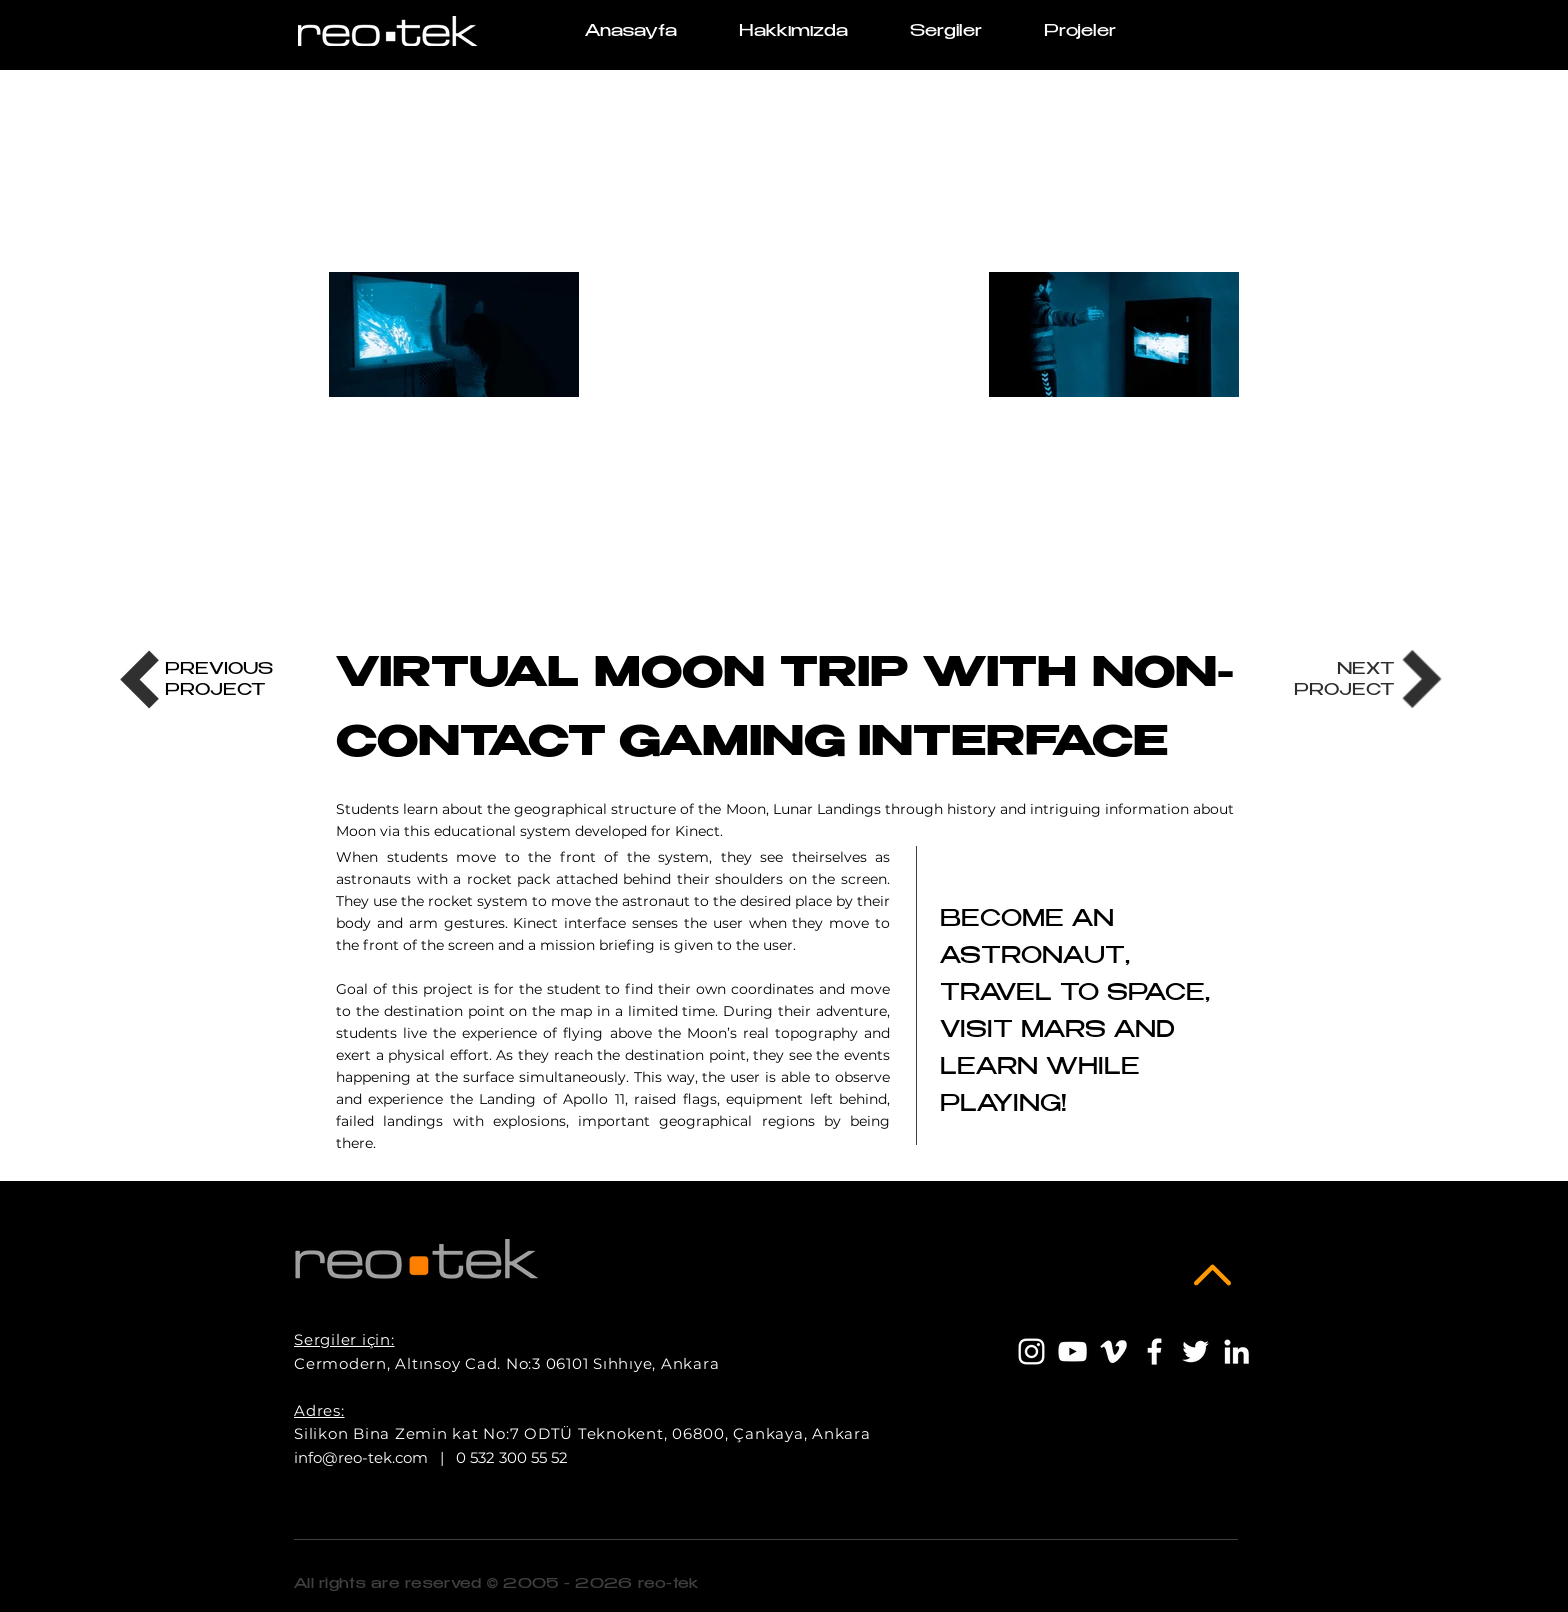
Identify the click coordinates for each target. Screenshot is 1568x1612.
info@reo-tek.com (361, 1457)
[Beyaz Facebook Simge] (1154, 1351)
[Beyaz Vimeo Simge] (1113, 1351)
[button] (1079, 32)
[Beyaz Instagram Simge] (1031, 1351)
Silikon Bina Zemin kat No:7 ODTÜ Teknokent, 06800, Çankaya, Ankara (582, 1433)
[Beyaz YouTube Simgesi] (1072, 1351)
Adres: (319, 1410)
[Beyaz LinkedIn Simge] (1236, 1351)
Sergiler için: (344, 1339)
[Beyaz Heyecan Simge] (1195, 1351)
